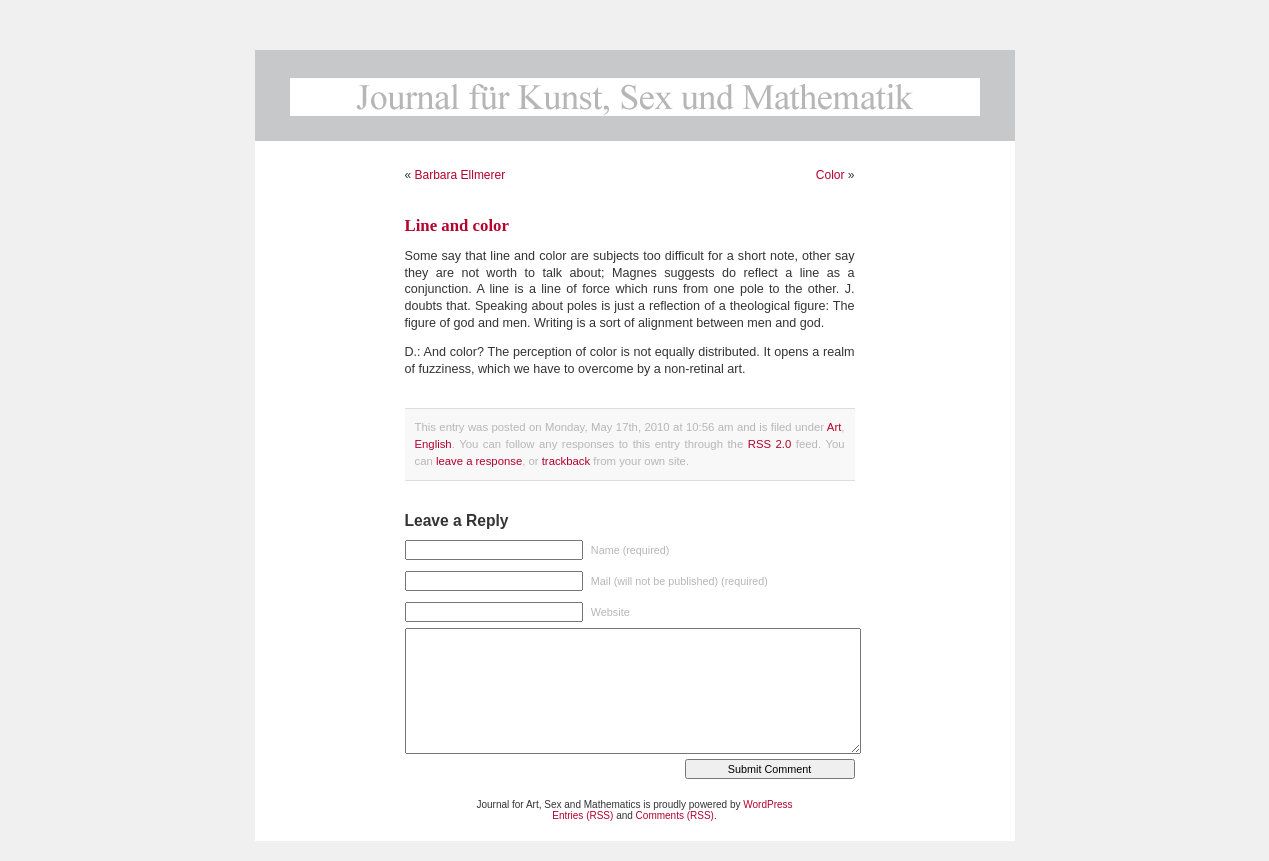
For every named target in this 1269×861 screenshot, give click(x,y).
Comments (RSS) (675, 815)
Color (830, 175)
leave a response (479, 461)
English (433, 444)
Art (834, 427)
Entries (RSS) (582, 815)
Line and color (457, 225)
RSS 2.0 (770, 444)
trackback (566, 461)
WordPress (767, 804)
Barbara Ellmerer (460, 175)
